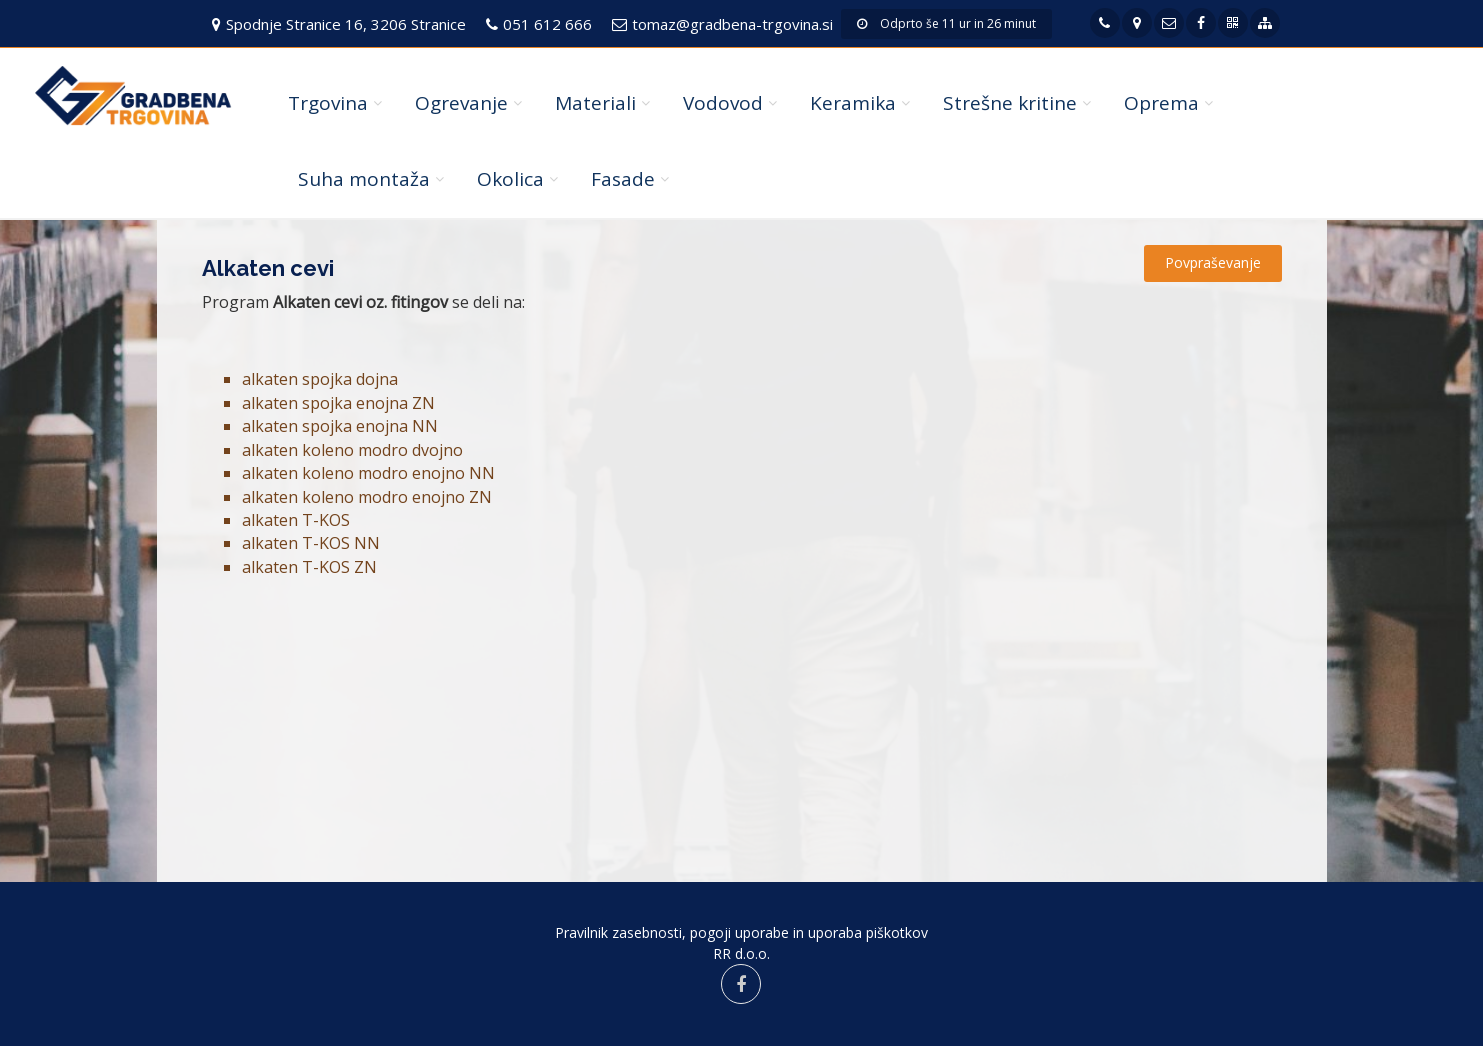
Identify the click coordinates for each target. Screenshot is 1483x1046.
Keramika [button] (853, 103)
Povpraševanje (1213, 262)
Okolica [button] (510, 179)
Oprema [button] (1161, 103)
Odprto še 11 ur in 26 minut (946, 23)
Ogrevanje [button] (461, 103)
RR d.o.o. (741, 953)
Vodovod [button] (723, 103)
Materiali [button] (595, 103)
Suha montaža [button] (364, 179)
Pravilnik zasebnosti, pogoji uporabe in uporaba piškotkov (741, 932)
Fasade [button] (623, 179)
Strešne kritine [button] (1010, 103)
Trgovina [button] (328, 103)
